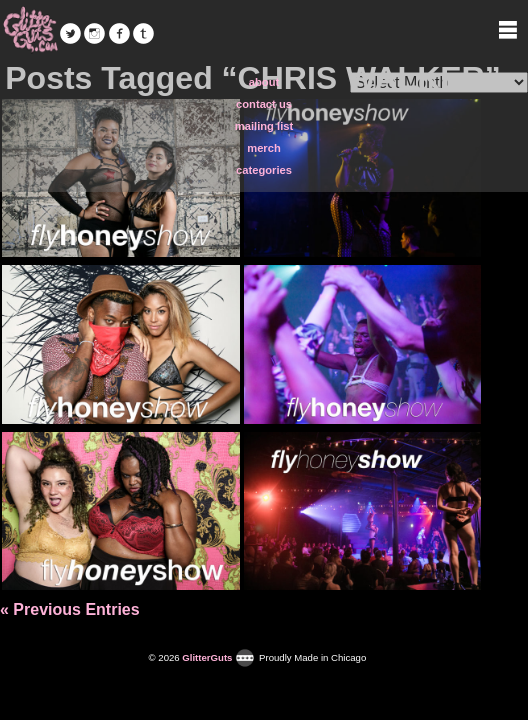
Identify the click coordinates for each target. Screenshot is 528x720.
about (264, 82)
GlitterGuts (30, 30)
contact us (264, 104)
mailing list (264, 126)
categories (264, 170)
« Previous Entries (70, 609)
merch (264, 148)
